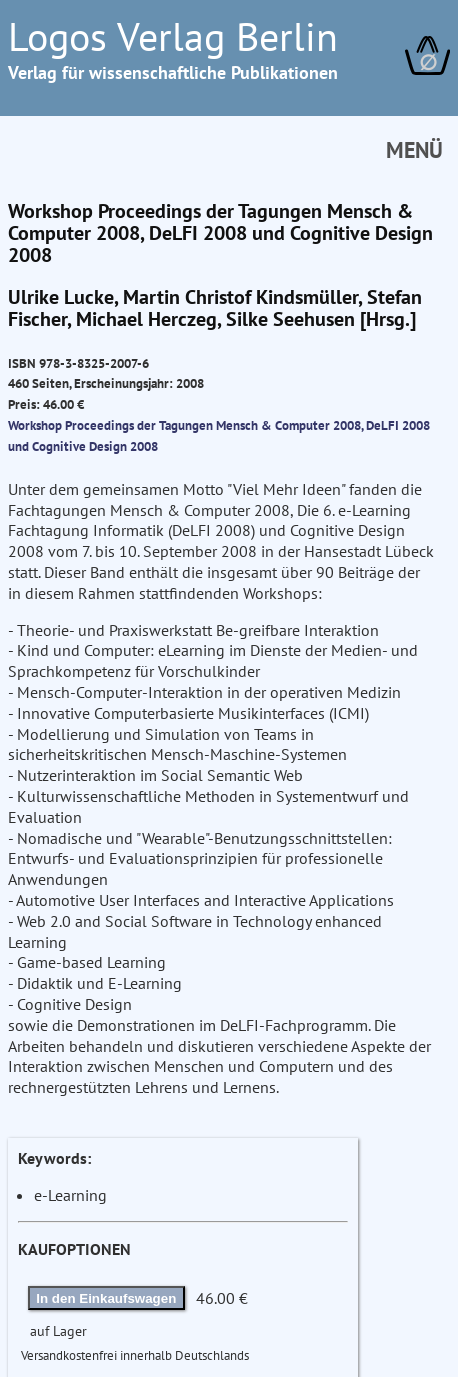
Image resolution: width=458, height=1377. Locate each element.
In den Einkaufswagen (106, 1298)
